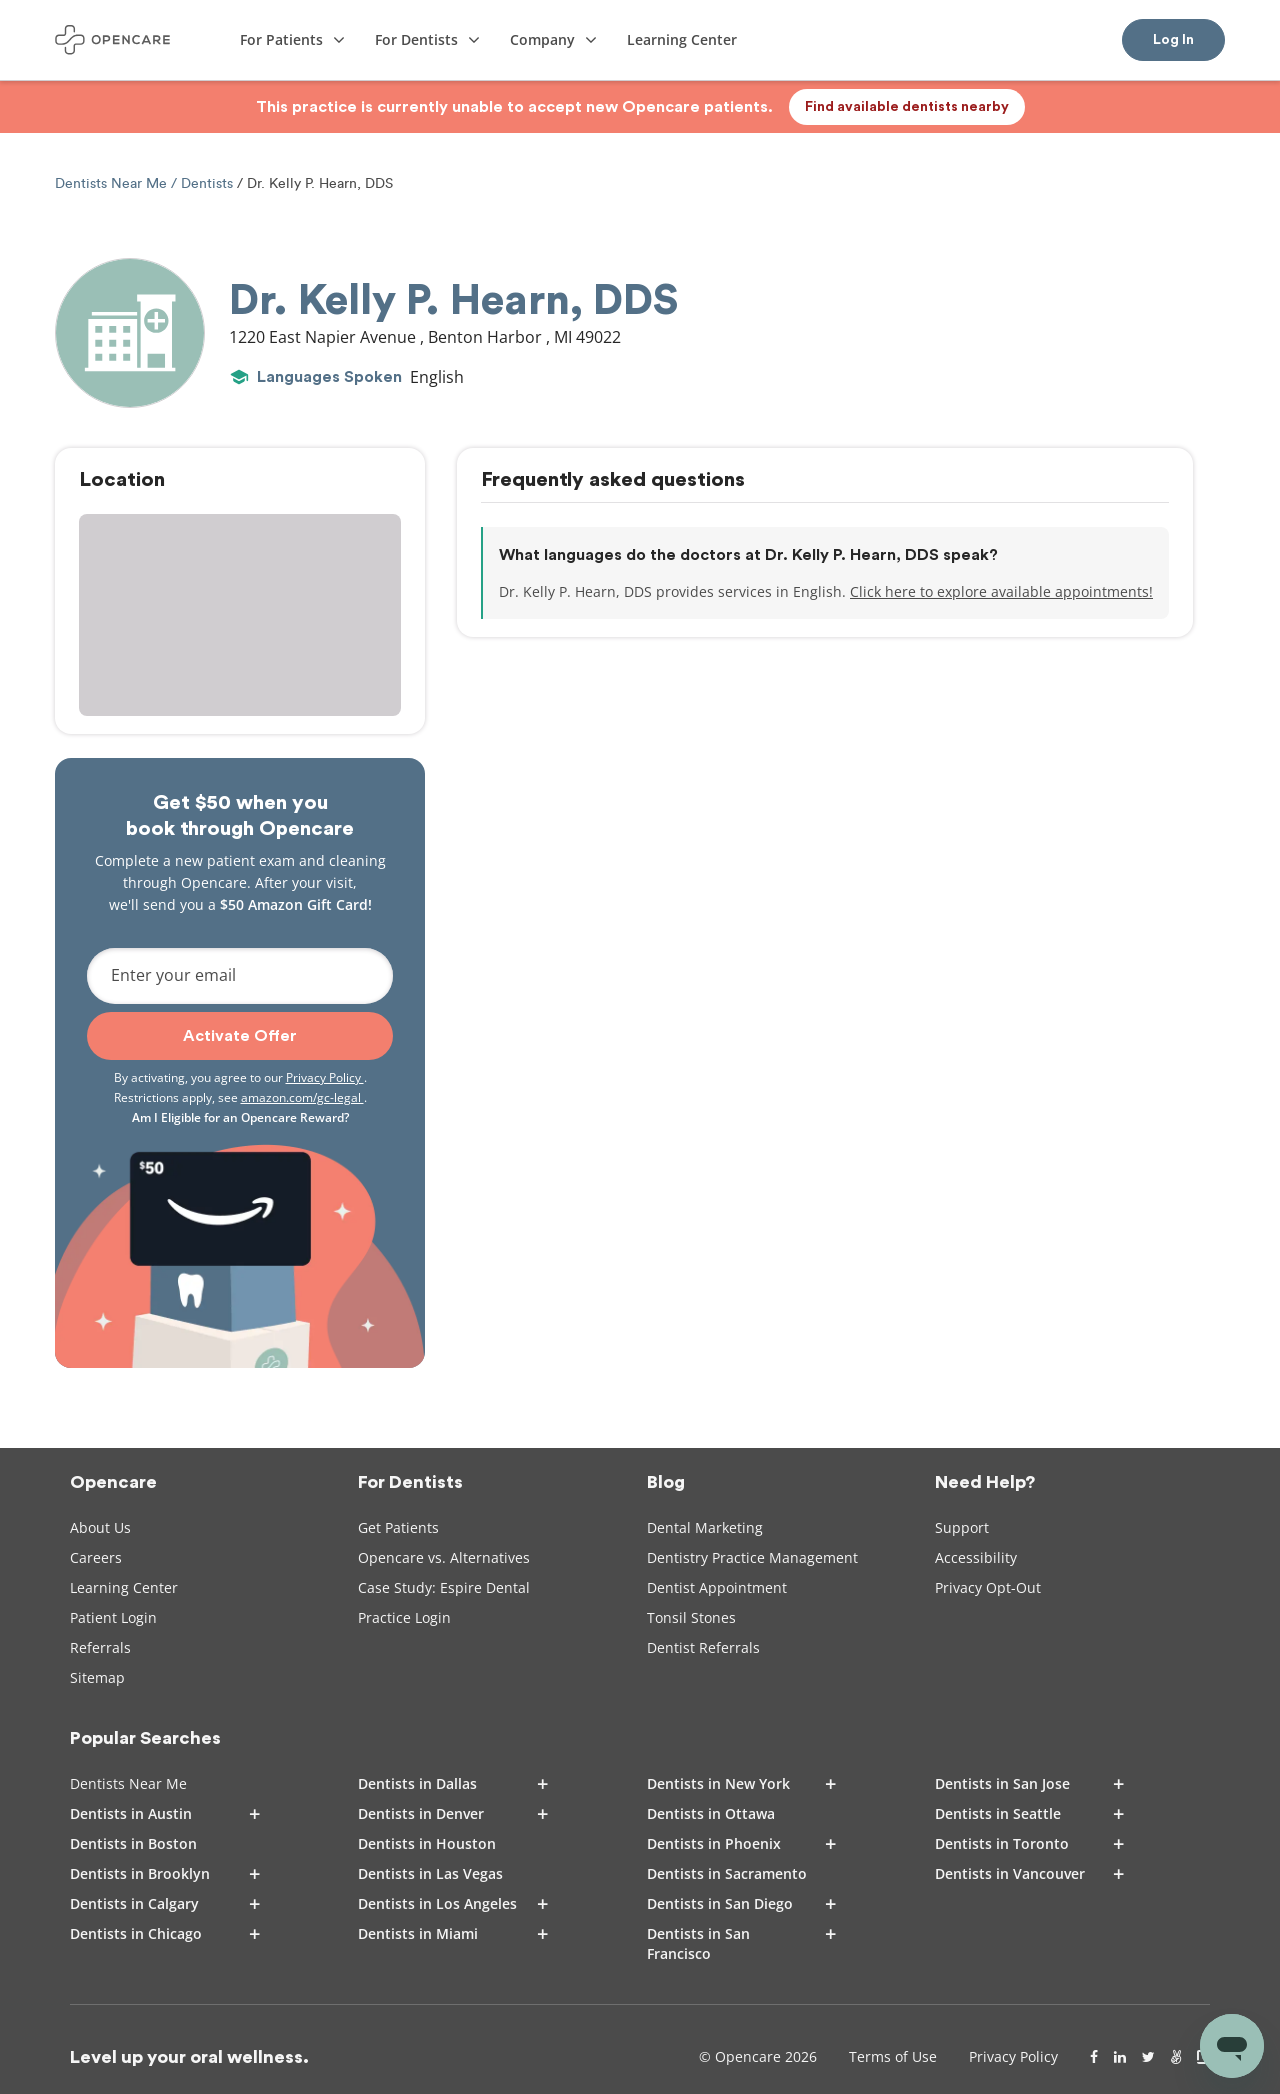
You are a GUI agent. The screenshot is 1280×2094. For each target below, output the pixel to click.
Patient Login (113, 1617)
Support (962, 1527)
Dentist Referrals (703, 1647)
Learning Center (124, 1587)
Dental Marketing (705, 1527)
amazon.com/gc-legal (302, 1097)
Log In (1173, 40)
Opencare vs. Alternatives (444, 1557)
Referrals (100, 1647)
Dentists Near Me (113, 183)
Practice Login (404, 1617)
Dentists (207, 183)
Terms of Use (893, 2056)
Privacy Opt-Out (988, 1587)
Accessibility (976, 1557)
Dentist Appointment (717, 1587)
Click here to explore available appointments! (1001, 591)
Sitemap (97, 1677)
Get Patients (398, 1527)
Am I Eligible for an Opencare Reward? (240, 1117)
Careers (96, 1557)
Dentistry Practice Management (752, 1557)
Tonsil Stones (691, 1617)
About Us (100, 1527)
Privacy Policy (325, 1077)
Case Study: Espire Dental (444, 1587)
